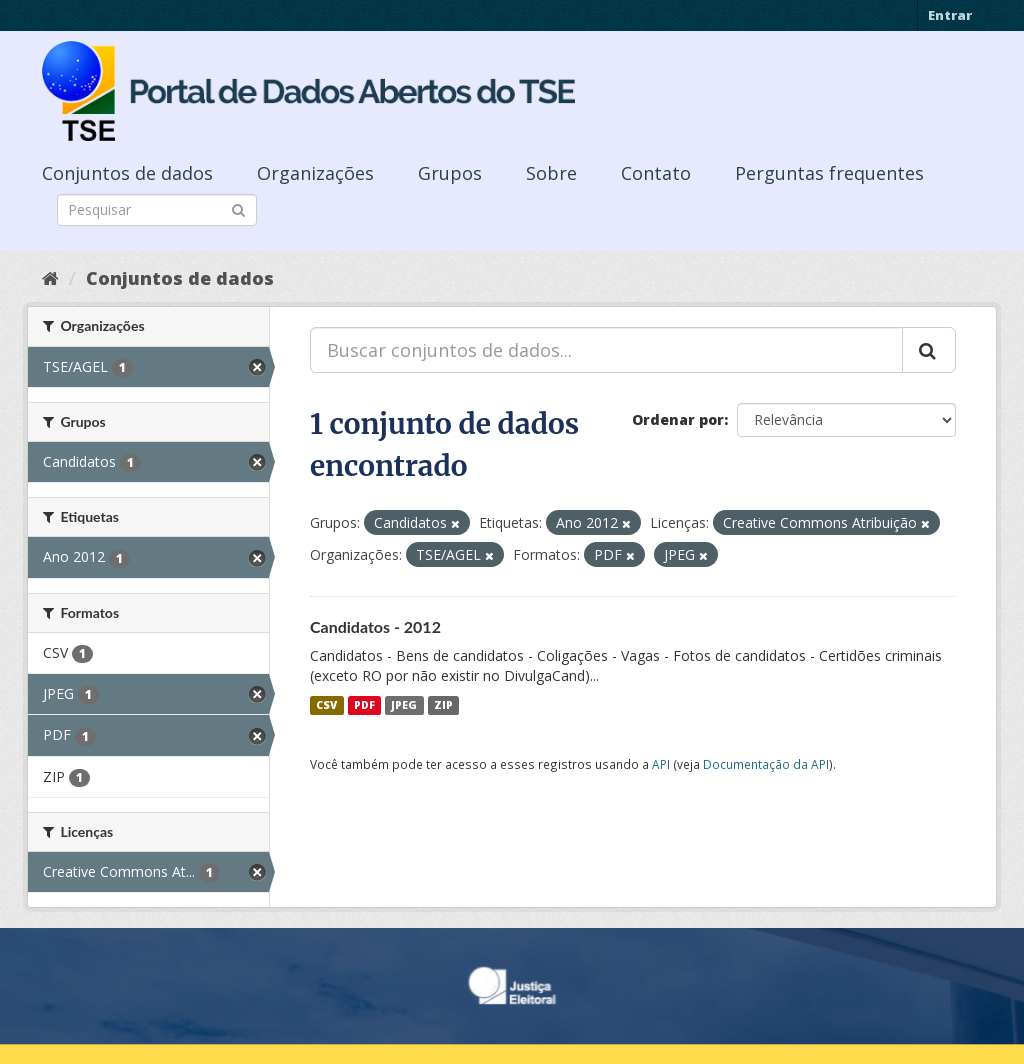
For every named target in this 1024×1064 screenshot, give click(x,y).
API (661, 764)
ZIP (443, 705)
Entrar (950, 15)
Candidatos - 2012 (375, 626)
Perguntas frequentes (829, 173)
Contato (656, 173)
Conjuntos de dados (127, 173)
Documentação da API (766, 764)
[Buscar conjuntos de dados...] (606, 350)
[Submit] (238, 208)
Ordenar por (678, 419)
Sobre (551, 173)
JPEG (404, 705)
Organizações (315, 173)
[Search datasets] (157, 210)
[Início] (50, 278)
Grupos (450, 173)
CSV (326, 705)
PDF (364, 705)
